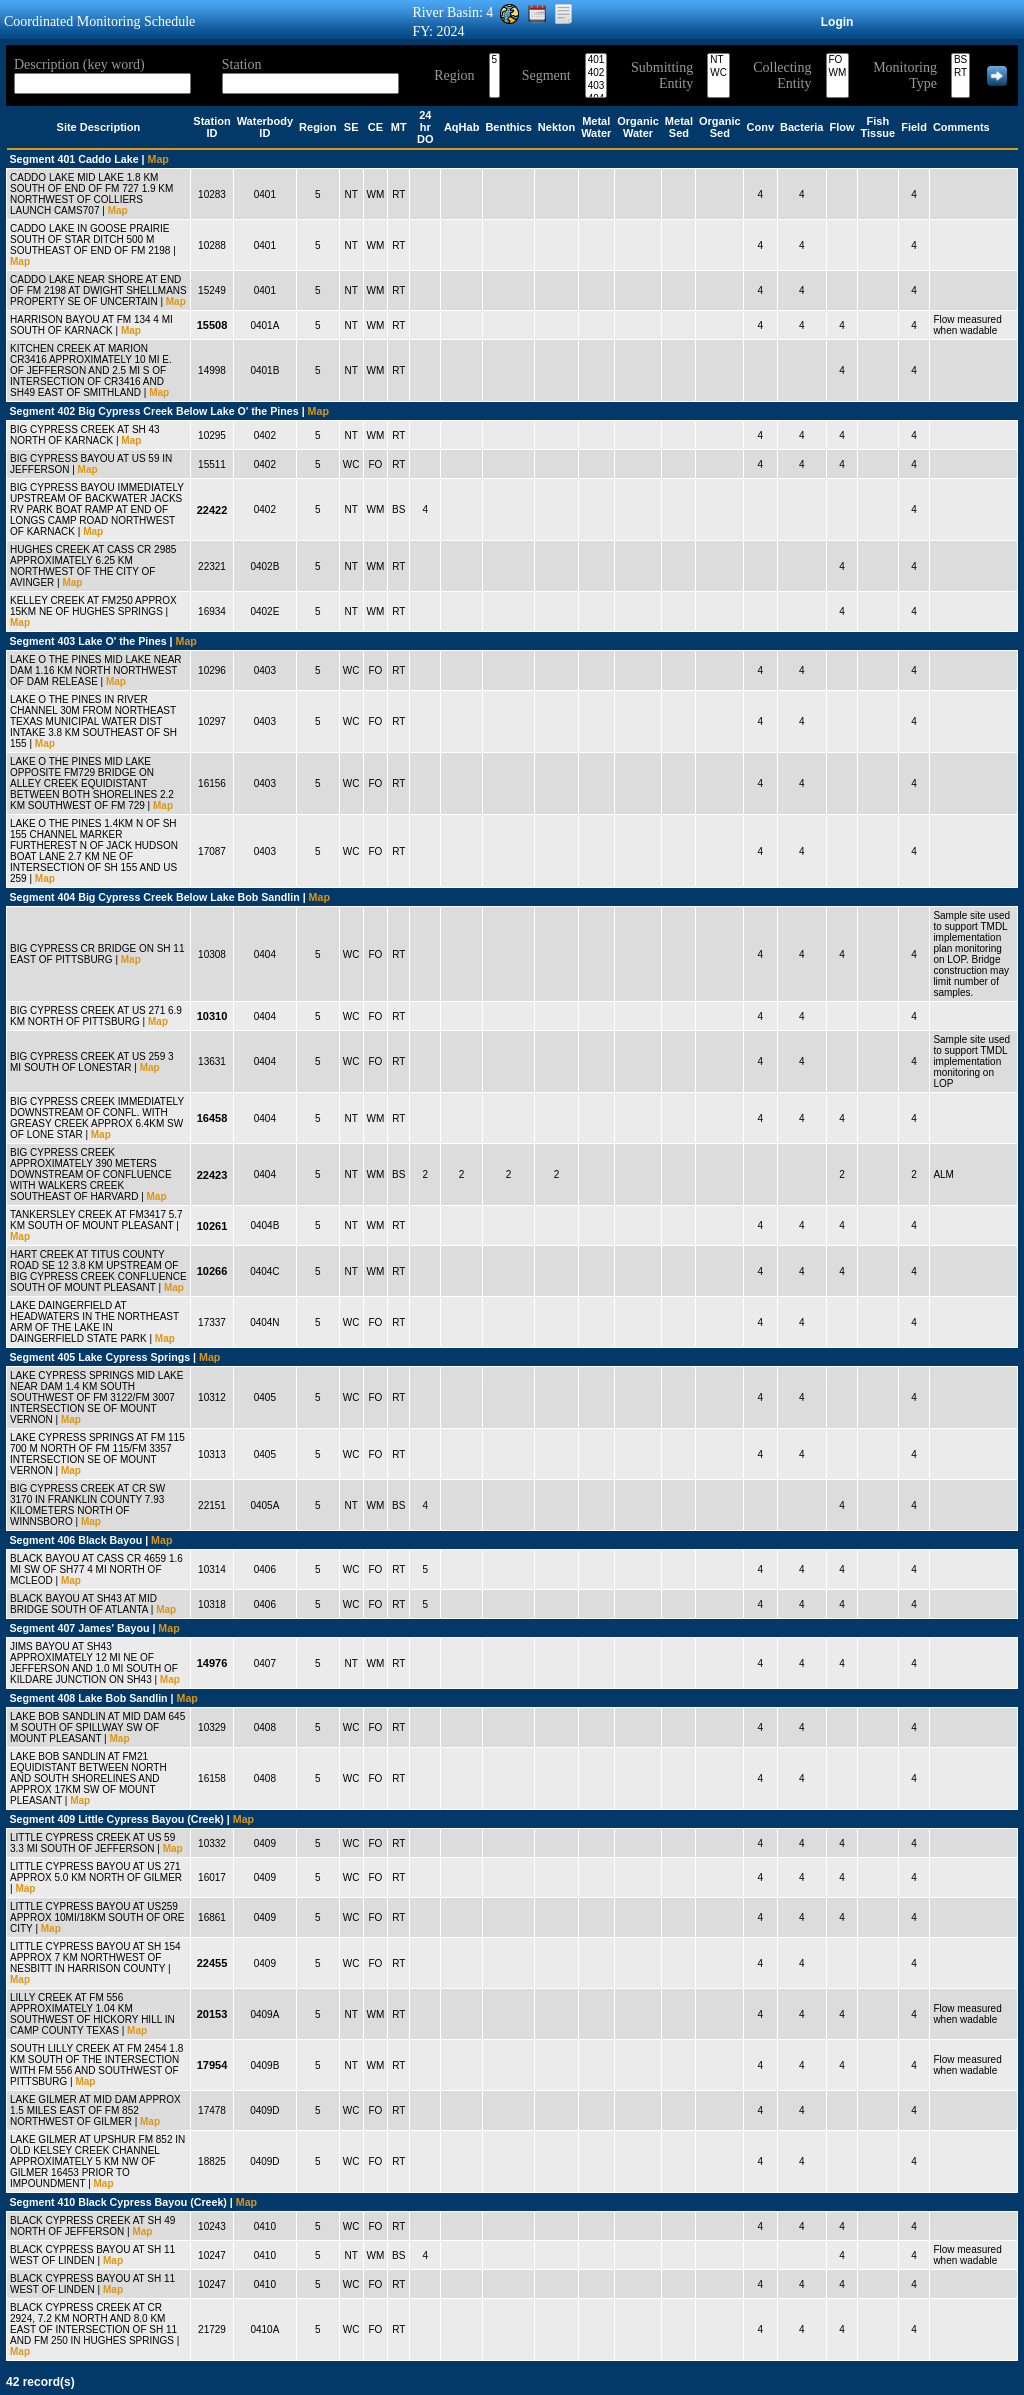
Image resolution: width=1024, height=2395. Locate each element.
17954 (212, 2065)
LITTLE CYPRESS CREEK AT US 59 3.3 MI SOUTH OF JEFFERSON (92, 1843)
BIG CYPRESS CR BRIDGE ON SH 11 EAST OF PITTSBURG (97, 954)
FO (838, 60)
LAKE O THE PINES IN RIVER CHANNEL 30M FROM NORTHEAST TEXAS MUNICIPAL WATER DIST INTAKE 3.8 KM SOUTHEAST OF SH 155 (93, 721)
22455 (212, 1963)
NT (718, 60)
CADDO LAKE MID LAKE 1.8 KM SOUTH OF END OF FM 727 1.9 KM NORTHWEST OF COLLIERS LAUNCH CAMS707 (91, 194)
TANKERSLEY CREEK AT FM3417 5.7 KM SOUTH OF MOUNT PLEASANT (96, 1220)
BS (960, 60)
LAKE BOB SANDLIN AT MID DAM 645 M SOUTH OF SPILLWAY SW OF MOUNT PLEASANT (97, 1727)
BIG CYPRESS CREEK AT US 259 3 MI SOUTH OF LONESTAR (92, 1062)
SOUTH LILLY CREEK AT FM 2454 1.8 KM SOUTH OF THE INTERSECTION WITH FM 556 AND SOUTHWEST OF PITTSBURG (96, 2065)
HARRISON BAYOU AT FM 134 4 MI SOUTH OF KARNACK (91, 325)
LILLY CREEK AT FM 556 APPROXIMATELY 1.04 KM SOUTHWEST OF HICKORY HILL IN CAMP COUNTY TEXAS (92, 2014)
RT (960, 73)
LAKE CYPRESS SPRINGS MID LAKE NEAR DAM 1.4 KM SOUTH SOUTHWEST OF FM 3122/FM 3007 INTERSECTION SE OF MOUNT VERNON (96, 1397)
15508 (212, 325)
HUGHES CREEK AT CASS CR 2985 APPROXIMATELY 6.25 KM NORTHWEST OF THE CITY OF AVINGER (93, 566)
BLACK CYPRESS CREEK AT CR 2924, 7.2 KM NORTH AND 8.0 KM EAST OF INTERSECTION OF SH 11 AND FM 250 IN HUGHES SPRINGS (93, 2324)
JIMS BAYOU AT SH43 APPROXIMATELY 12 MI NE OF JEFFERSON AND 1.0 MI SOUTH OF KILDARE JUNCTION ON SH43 (94, 1663)
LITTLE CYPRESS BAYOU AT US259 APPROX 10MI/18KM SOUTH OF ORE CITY (97, 1917)
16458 (212, 1118)
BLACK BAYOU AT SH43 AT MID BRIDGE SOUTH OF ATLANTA (83, 1604)
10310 (212, 1016)
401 (596, 60)
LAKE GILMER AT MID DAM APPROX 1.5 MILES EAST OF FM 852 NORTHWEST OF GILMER (95, 2110)
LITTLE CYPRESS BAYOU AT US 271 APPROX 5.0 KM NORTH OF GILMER (96, 1872)
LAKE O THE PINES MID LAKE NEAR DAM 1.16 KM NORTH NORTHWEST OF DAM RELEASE (96, 670)
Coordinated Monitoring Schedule (99, 21)
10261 (212, 1226)
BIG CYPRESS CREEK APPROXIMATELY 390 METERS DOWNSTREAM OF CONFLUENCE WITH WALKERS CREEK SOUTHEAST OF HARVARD (91, 1174)
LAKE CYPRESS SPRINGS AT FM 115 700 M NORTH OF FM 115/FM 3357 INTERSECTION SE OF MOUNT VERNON (97, 1454)
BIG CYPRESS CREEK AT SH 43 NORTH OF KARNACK (85, 435)
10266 (212, 1271)
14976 (212, 1663)
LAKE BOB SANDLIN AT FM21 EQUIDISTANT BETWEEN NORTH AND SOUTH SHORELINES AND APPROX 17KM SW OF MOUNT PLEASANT (88, 1778)
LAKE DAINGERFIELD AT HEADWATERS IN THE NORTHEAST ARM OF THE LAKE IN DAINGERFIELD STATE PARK (94, 1322)
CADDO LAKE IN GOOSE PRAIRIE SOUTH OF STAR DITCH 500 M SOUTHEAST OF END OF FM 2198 (90, 239)
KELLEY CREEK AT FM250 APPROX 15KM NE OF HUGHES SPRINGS (93, 606)
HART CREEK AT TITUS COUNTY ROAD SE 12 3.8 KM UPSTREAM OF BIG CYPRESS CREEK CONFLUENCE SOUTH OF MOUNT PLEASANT (98, 1271)
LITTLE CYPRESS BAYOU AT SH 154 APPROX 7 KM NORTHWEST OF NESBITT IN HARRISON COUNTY (95, 1957)
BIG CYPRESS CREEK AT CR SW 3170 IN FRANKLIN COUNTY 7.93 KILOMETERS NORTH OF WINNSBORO (87, 1505)
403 (596, 86)
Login (837, 22)
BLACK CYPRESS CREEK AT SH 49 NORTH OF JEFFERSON (92, 2226)
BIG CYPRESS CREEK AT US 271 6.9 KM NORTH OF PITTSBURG (96, 1016)
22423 (212, 1175)
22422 (212, 510)
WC (718, 73)
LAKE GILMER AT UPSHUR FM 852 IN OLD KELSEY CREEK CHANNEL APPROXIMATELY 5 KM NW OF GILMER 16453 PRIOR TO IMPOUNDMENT (97, 2161)
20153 (212, 2014)
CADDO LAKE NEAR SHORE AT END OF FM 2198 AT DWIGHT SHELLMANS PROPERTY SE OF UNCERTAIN (98, 290)
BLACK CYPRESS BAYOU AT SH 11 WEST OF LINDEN (92, 2255)
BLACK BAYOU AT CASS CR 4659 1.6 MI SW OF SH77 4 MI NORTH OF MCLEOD (96, 1569)
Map (158, 159)
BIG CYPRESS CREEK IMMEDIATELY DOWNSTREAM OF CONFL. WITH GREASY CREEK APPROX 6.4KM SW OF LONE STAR (97, 1118)
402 (596, 73)
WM (838, 73)
